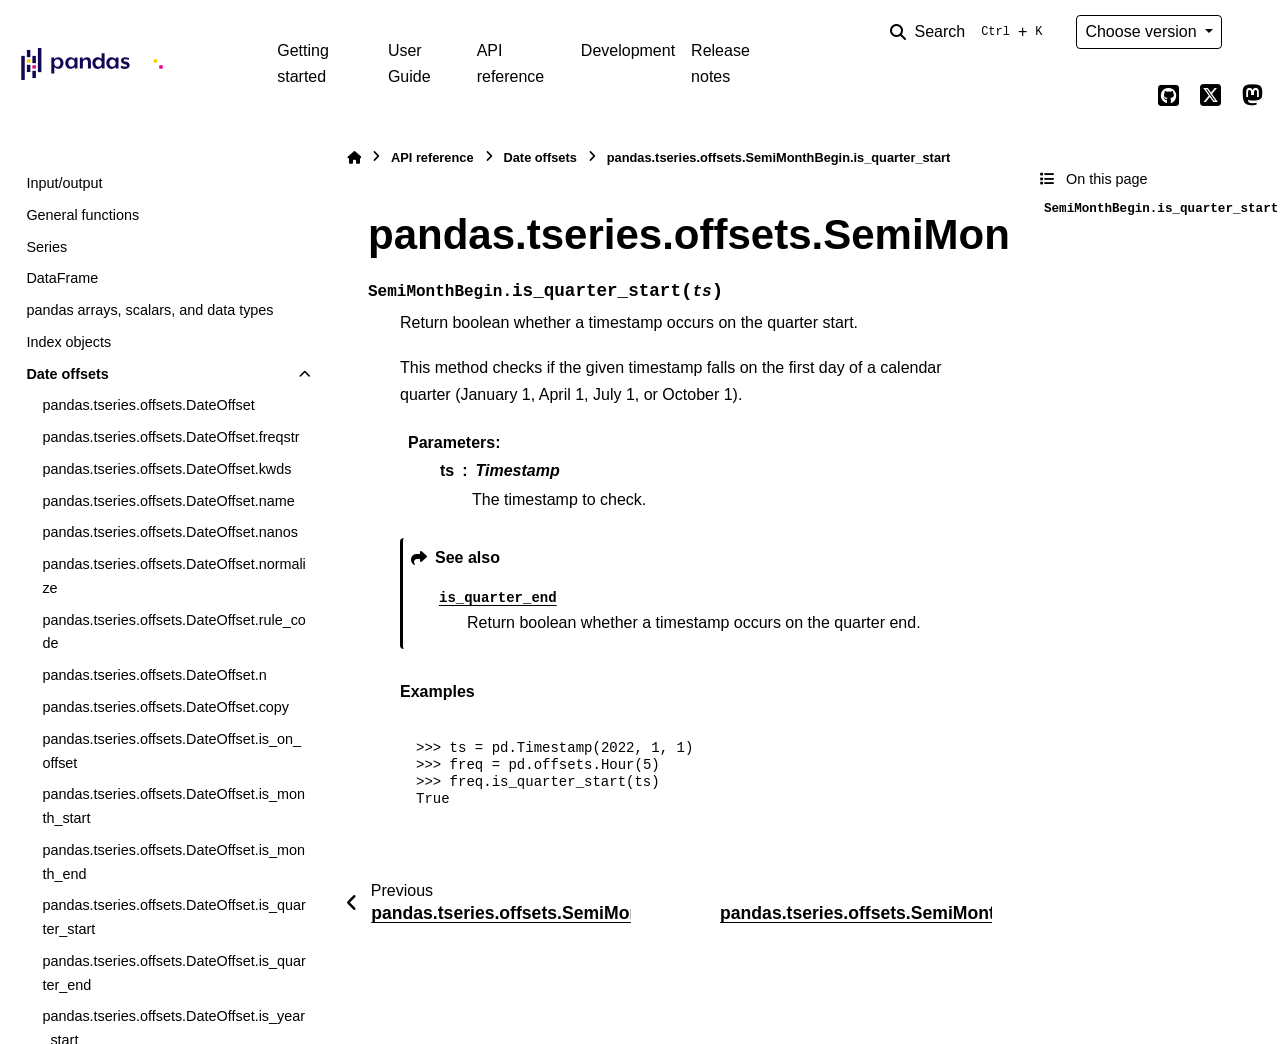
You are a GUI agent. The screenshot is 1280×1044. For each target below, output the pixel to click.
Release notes (720, 63)
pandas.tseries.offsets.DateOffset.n (154, 675)
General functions (82, 215)
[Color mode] (1252, 32)
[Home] (354, 157)
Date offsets (67, 374)
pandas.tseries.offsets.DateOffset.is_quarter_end (173, 973)
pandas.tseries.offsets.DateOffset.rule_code (173, 632)
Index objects (68, 342)
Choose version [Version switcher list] (1143, 31)
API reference (511, 63)
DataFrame (62, 278)
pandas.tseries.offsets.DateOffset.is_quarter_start (173, 917)
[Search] (970, 32)
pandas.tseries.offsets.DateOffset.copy (165, 707)
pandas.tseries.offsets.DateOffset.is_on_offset (171, 751)
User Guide (409, 63)
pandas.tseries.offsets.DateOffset (148, 405)
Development (628, 50)
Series (46, 247)
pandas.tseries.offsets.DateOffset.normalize (173, 576)
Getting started (303, 63)
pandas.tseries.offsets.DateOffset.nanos (169, 532)
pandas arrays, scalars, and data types (149, 310)
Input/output (64, 183)
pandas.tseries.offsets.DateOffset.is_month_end (173, 862)
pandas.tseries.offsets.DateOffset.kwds (166, 469)
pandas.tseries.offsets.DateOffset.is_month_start (173, 806)
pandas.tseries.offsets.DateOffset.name (168, 501)
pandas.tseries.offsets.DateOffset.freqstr (170, 437)
